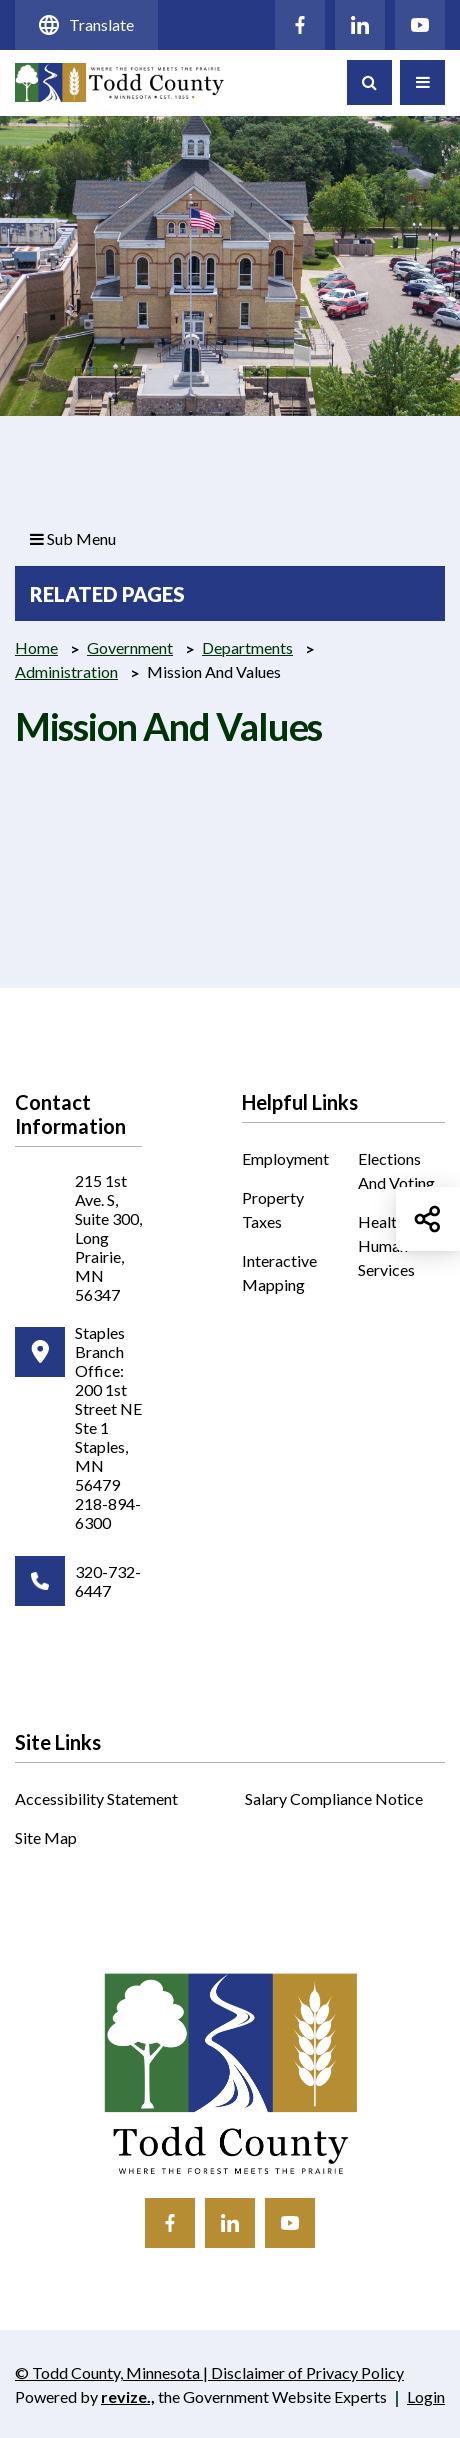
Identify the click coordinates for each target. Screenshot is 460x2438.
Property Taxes (273, 1209)
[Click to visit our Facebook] (300, 25)
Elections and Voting (396, 1170)
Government (130, 647)
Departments (247, 647)
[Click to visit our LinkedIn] (360, 25)
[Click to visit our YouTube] (420, 25)
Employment (285, 1158)
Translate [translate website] (86, 25)
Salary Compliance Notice (334, 1798)
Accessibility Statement (96, 1798)
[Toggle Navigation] (422, 82)
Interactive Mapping (285, 1274)
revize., (128, 2396)
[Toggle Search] (369, 82)
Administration (66, 671)
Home (36, 647)
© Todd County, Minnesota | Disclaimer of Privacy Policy (209, 2374)
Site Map (46, 1837)
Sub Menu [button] (73, 538)
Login (426, 2396)
